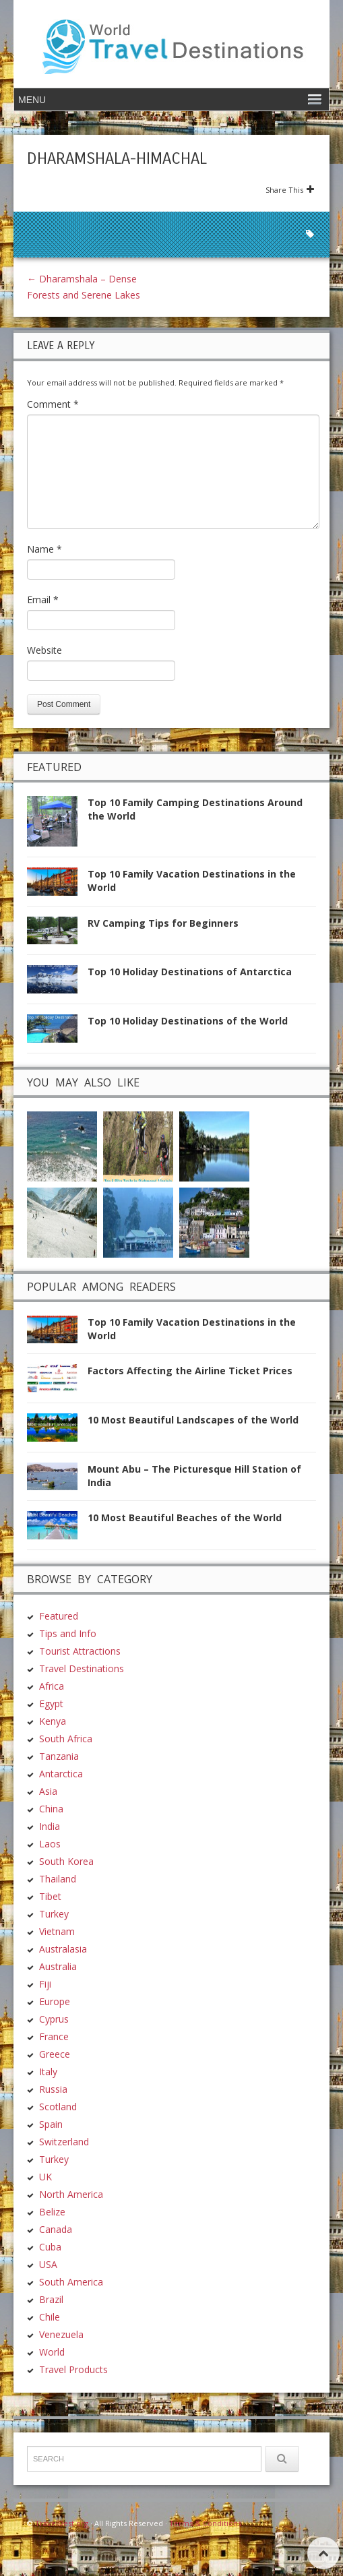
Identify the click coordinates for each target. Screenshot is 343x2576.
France (54, 2036)
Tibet (50, 1896)
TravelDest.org (61, 2523)
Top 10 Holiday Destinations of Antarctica (190, 971)
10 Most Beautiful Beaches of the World (185, 1517)
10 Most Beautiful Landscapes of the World (193, 1419)
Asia (48, 1791)
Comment (53, 404)
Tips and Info (67, 1633)
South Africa (65, 1738)
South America (71, 2281)
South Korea (66, 1861)
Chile (49, 2316)
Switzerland (64, 2141)
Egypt (51, 1703)
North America (71, 2194)
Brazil (51, 2299)
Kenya (52, 1721)
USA (48, 2264)
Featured (58, 1615)
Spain (51, 2124)
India (49, 1826)
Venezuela (61, 2334)
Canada (55, 2229)
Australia (58, 1966)
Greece (54, 2054)
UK (45, 2176)
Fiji (45, 1983)
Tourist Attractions (80, 1651)
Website (44, 650)
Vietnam (57, 1931)
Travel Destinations (81, 1668)
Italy (48, 2071)
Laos (50, 1843)
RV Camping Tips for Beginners (163, 923)
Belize (52, 2211)
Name (44, 549)
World (52, 2351)
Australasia (63, 1948)
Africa (51, 1686)
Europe (54, 2001)
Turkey (54, 1913)
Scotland (58, 2106)
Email (43, 599)
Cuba (50, 2246)
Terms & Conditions (205, 2523)
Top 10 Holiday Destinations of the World (188, 1020)
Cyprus (54, 2019)
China (51, 1808)
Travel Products (73, 2369)
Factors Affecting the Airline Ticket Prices (190, 1370)
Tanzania (59, 1756)
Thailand (57, 1878)
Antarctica (61, 1773)
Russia (53, 2089)
